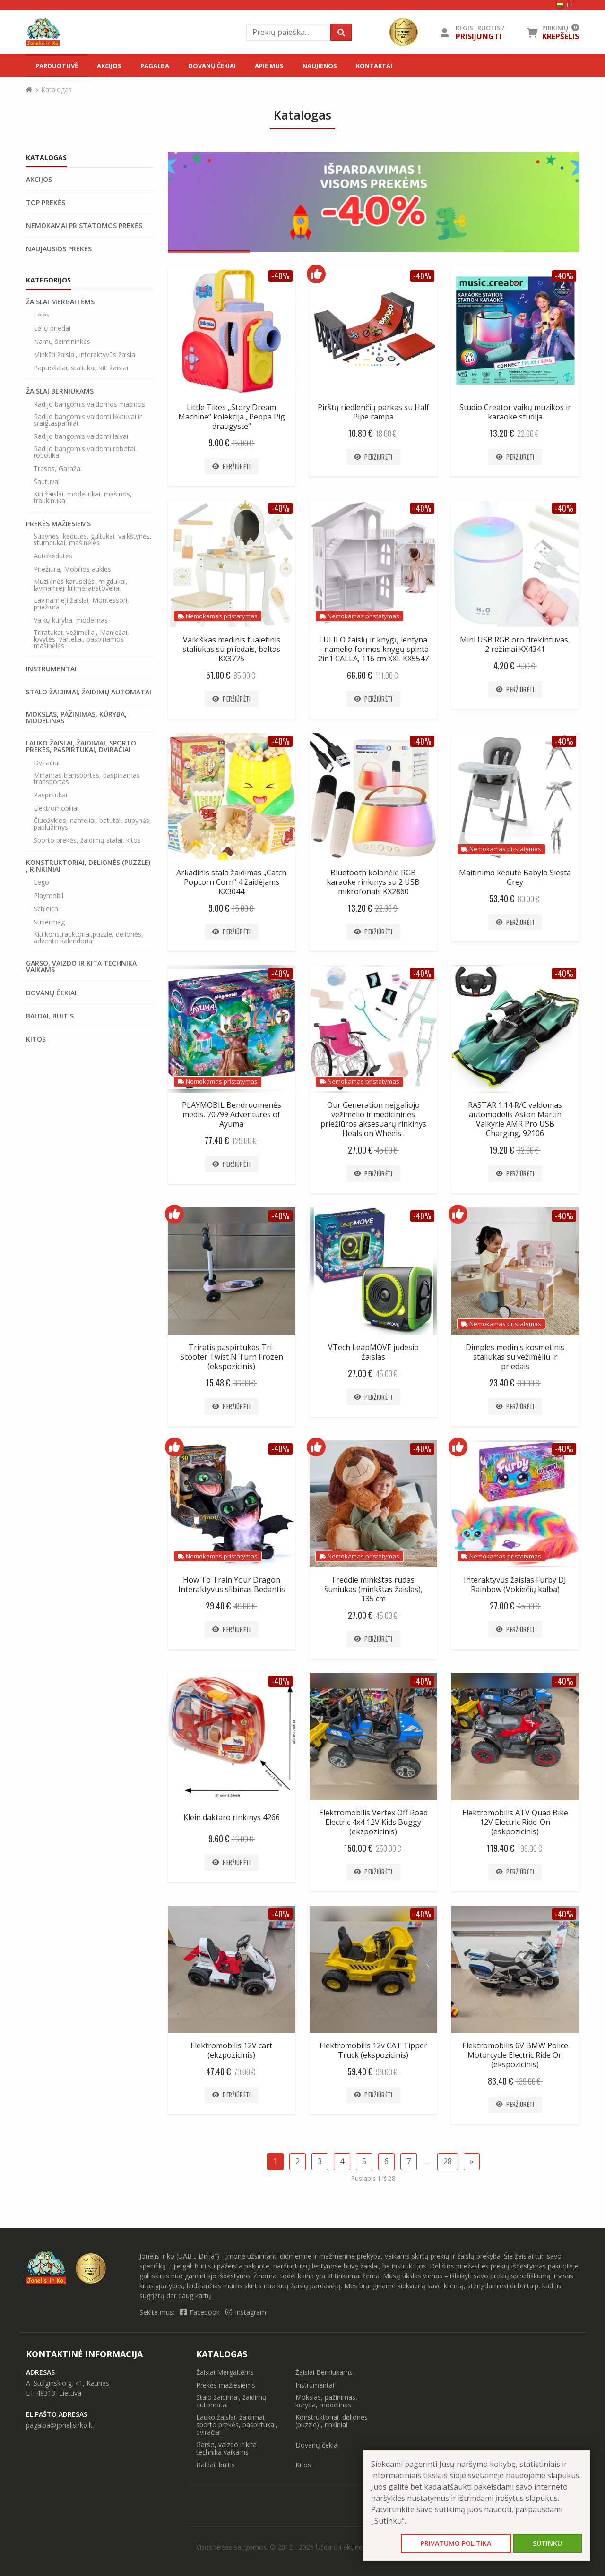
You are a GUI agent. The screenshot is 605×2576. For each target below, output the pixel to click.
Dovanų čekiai (212, 65)
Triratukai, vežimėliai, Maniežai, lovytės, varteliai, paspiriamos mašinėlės (81, 639)
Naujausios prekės (59, 249)
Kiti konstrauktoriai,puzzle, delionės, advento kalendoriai (88, 937)
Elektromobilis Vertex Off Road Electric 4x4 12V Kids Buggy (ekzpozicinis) (373, 1822)
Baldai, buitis (50, 1016)
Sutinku (547, 2543)
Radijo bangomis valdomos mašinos (89, 404)
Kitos (36, 1039)
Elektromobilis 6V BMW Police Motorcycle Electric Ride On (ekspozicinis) (515, 2055)
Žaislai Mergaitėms (60, 302)
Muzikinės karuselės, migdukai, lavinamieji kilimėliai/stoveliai (81, 584)
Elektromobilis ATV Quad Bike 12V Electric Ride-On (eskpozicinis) (515, 1822)
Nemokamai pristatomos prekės (84, 226)
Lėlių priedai (52, 328)
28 (447, 2161)
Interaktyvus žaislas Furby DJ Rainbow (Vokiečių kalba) (515, 1584)
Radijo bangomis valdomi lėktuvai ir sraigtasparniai (88, 420)
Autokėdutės (53, 556)
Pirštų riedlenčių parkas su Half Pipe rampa (373, 411)
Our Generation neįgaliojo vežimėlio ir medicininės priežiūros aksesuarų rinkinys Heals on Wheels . (373, 1119)
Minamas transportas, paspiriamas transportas (87, 778)
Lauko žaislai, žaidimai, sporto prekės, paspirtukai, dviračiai (81, 746)
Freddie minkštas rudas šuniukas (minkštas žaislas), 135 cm (373, 1589)
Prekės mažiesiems (58, 524)
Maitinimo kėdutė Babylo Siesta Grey (515, 877)
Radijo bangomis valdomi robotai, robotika (85, 452)
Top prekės (45, 202)
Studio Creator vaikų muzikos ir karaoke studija (515, 411)
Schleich (46, 909)
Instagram (245, 2312)
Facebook (201, 2312)
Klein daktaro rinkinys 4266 (231, 1817)
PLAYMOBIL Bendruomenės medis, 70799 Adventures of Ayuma (231, 1114)
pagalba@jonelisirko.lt (59, 2425)
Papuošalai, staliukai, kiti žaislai (81, 368)
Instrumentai (51, 669)
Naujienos (319, 65)
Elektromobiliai (56, 808)
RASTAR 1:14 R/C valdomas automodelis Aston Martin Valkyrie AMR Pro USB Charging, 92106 (515, 1119)
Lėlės (42, 315)
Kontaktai (374, 65)
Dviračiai (47, 763)
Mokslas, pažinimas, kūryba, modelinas (76, 717)
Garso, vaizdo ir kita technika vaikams (81, 966)
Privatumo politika (456, 2543)
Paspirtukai (50, 795)
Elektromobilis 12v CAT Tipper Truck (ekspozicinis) (373, 2050)
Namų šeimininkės (62, 341)
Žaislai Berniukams (60, 391)
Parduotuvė (56, 65)
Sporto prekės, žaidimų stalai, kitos (87, 840)
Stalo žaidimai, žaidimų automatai (88, 692)
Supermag (49, 922)
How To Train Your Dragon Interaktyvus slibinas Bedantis (231, 1584)
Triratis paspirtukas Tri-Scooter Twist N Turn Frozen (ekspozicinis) (231, 1357)
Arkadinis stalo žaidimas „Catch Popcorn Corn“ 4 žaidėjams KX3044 (231, 882)
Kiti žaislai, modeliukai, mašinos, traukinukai (83, 497)
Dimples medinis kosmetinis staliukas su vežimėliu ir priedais (515, 1357)
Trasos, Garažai (58, 468)
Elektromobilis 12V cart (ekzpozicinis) (231, 2050)
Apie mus (269, 65)
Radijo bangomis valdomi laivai (81, 436)
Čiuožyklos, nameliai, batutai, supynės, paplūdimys (92, 823)
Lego (41, 882)
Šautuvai (47, 482)
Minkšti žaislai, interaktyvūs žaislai (85, 354)
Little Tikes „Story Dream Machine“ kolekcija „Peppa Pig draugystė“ (231, 416)
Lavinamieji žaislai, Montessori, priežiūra (81, 603)
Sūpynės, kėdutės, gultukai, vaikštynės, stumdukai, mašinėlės (93, 539)
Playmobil (48, 895)
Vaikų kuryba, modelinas (71, 620)
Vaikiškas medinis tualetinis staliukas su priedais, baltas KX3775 (231, 649)
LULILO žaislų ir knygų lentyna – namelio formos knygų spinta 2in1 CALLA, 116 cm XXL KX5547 (373, 649)
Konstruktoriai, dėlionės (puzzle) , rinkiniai (88, 866)
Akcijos (109, 65)
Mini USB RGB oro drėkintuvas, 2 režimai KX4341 (515, 644)
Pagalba (154, 65)
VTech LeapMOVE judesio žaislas (373, 1352)
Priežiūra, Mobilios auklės (72, 569)
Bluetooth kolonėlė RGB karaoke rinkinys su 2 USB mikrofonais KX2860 (373, 882)
